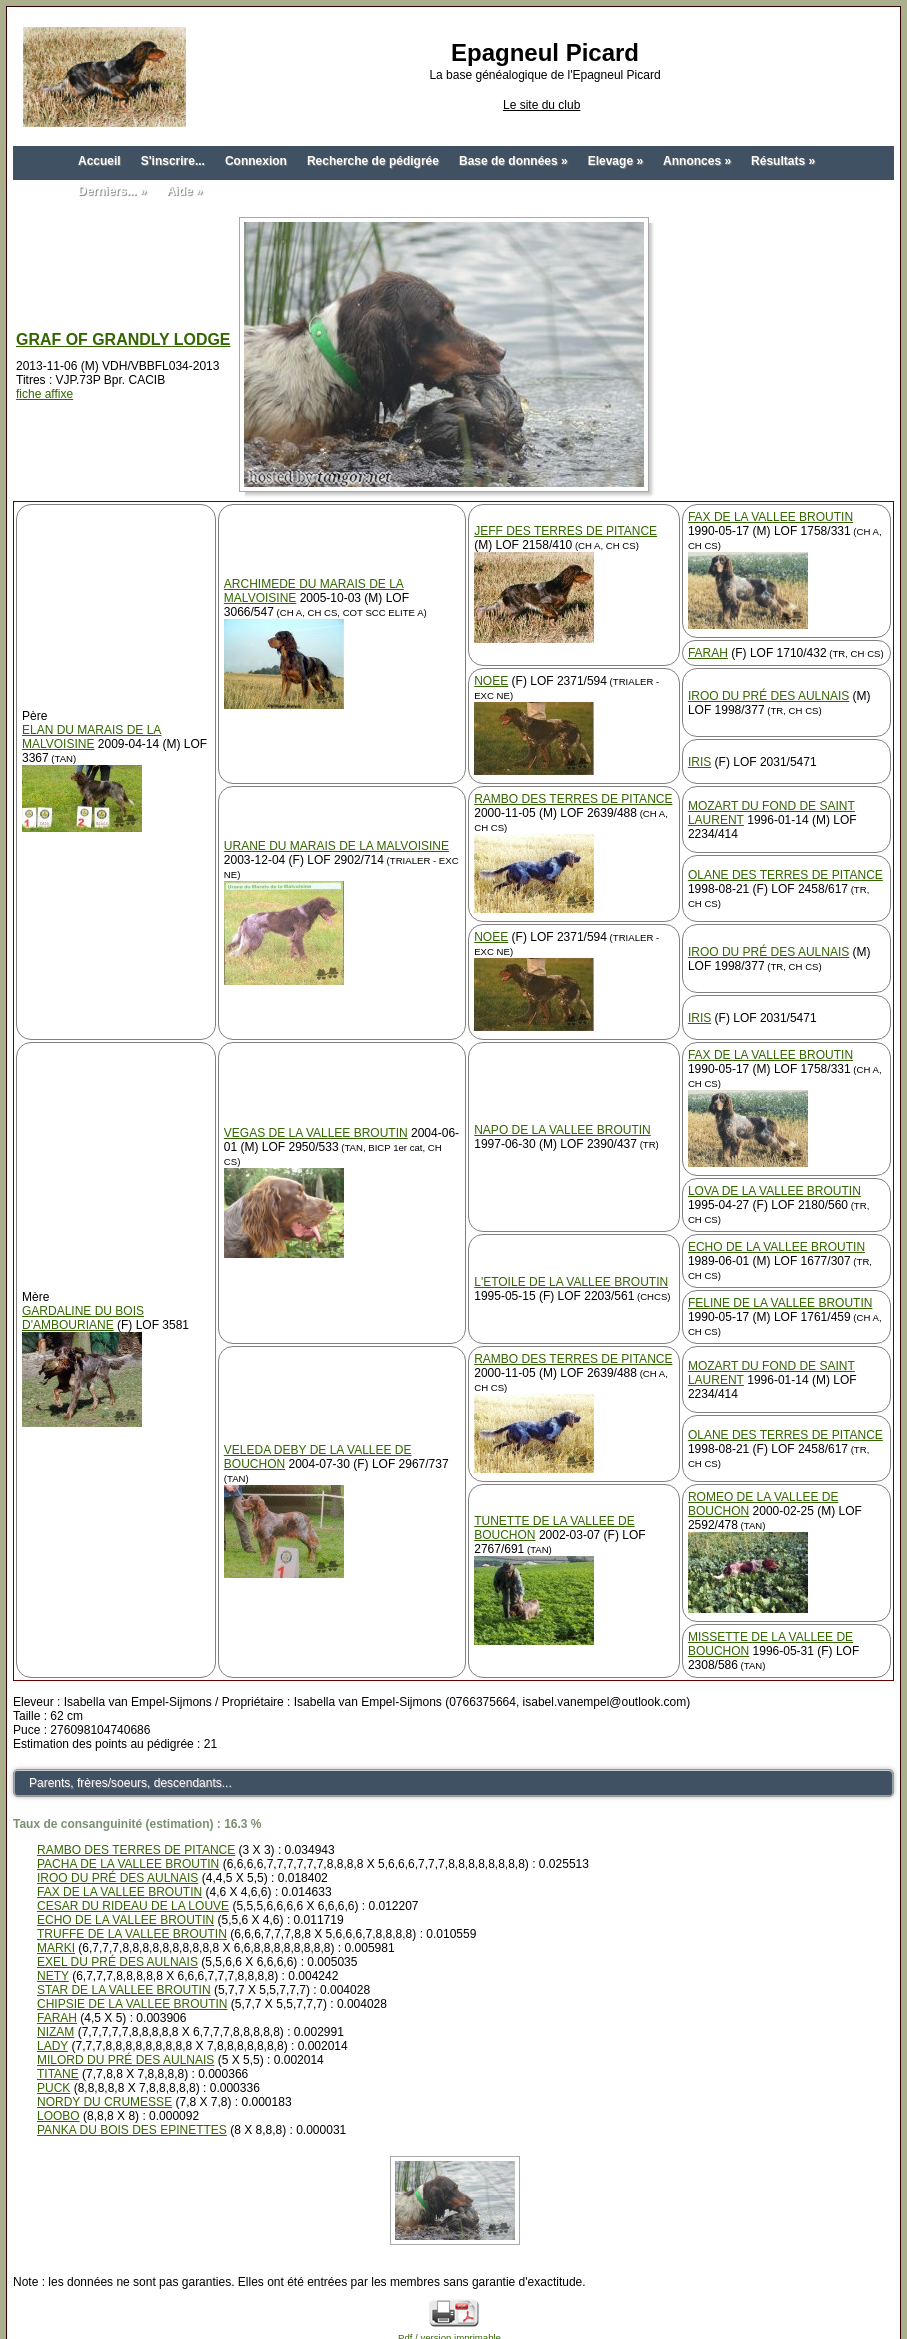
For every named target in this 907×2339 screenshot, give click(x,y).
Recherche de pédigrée (373, 161)
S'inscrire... (173, 161)
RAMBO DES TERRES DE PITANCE (573, 799)
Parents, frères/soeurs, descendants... (130, 1783)
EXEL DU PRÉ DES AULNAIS (117, 1962)
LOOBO (58, 2116)
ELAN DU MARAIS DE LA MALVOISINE (91, 737)
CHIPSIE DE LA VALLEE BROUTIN (132, 2004)
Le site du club (541, 105)
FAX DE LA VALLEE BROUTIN (770, 517)
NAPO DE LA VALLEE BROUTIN (562, 1130)
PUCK (53, 2088)
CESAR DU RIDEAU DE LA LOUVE (133, 1906)
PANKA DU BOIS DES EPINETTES (132, 2130)
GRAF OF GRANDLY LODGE (123, 339)
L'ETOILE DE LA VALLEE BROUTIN (571, 1282)
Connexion (256, 161)
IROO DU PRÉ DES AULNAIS (768, 696)
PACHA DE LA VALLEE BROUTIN (128, 1864)
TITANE (58, 2074)
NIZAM (55, 2032)
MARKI (56, 1948)
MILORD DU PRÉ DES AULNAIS (125, 2060)
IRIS (699, 762)
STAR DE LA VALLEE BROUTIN (124, 1990)
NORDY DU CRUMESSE (104, 2102)
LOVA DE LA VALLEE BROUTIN (774, 1191)
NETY (53, 1976)
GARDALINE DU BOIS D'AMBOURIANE (83, 1318)
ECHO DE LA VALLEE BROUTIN (776, 1247)
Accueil (99, 161)
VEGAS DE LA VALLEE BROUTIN (316, 1133)
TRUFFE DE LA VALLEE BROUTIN (132, 1934)
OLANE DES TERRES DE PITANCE (785, 875)
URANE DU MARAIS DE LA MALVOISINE (336, 846)
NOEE (491, 681)
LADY (52, 2046)
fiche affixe (44, 394)
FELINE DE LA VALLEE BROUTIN (780, 1303)
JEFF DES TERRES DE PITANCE (565, 531)
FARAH (708, 653)
